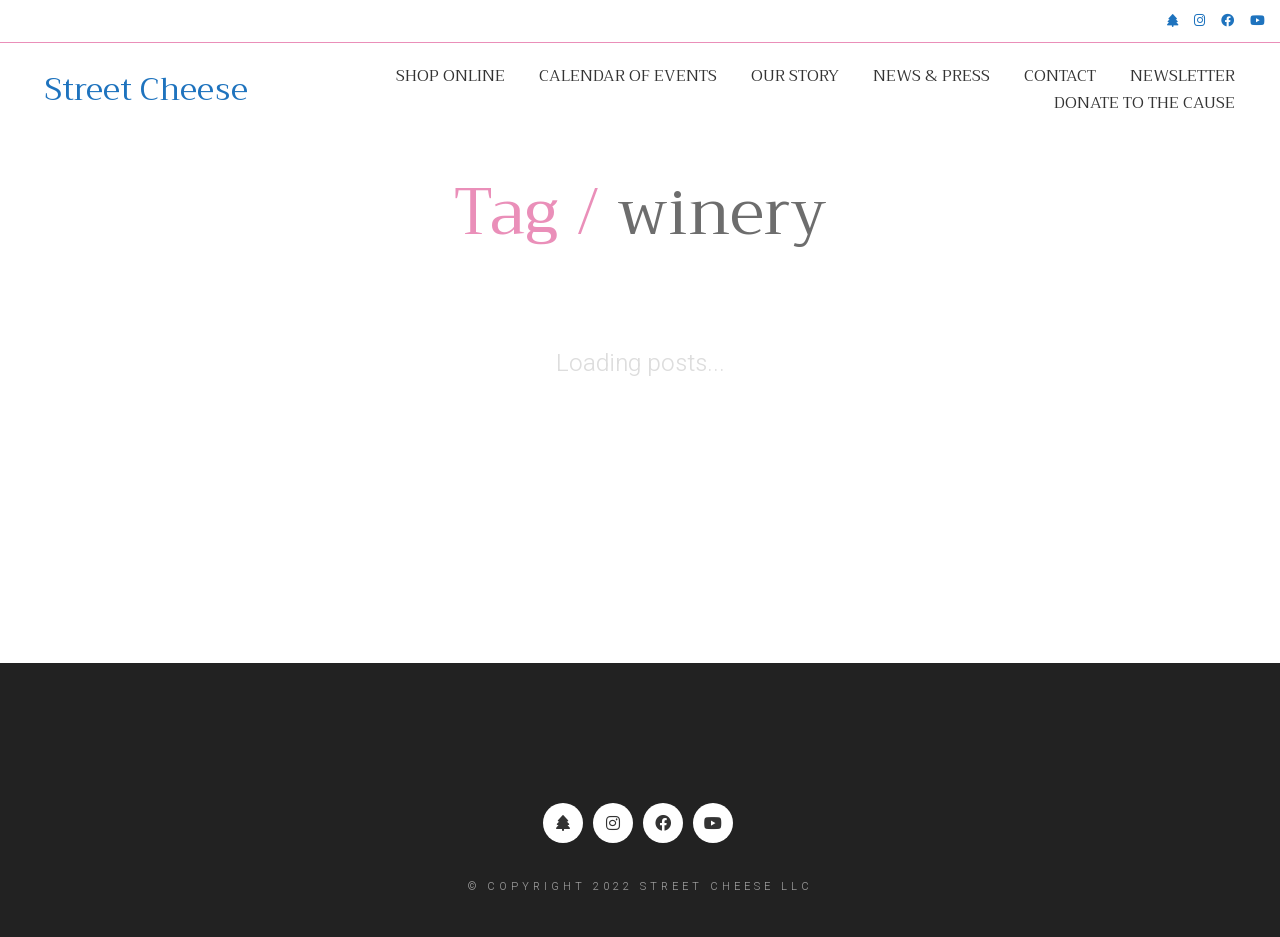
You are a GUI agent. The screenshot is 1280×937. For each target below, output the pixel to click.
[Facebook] (663, 823)
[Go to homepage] (146, 90)
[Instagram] (613, 823)
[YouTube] (713, 823)
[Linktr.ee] (563, 823)
